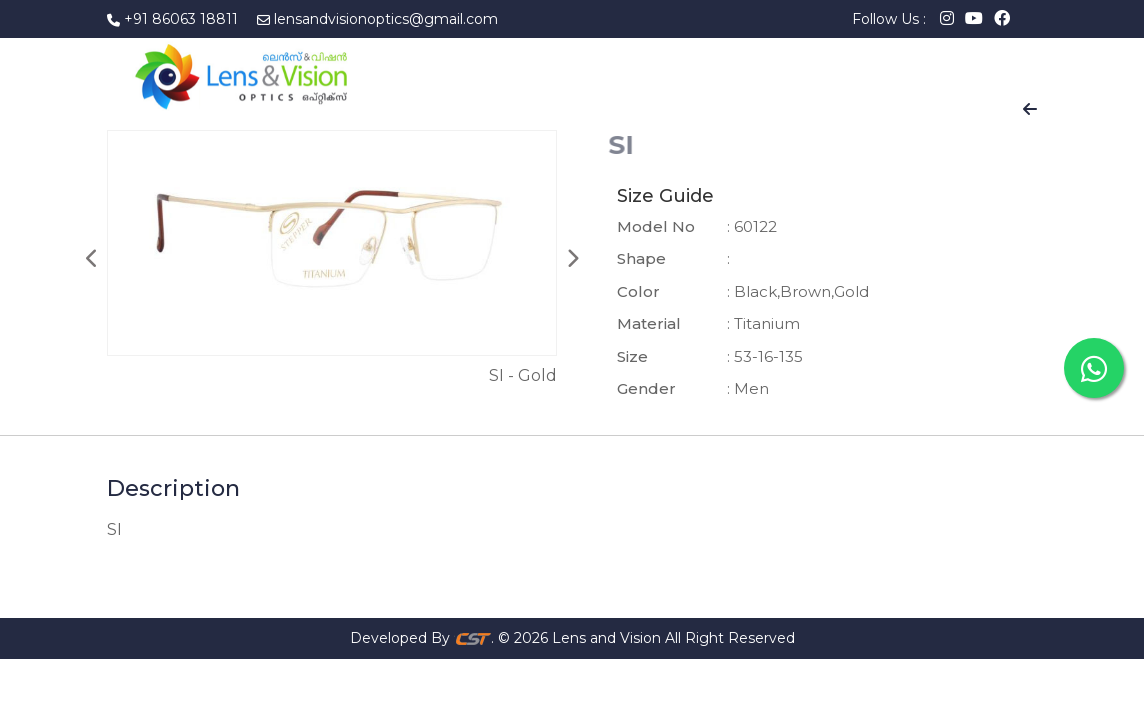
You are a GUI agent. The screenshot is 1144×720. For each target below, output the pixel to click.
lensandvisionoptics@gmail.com (386, 19)
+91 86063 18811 (181, 19)
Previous (92, 259)
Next (572, 259)
